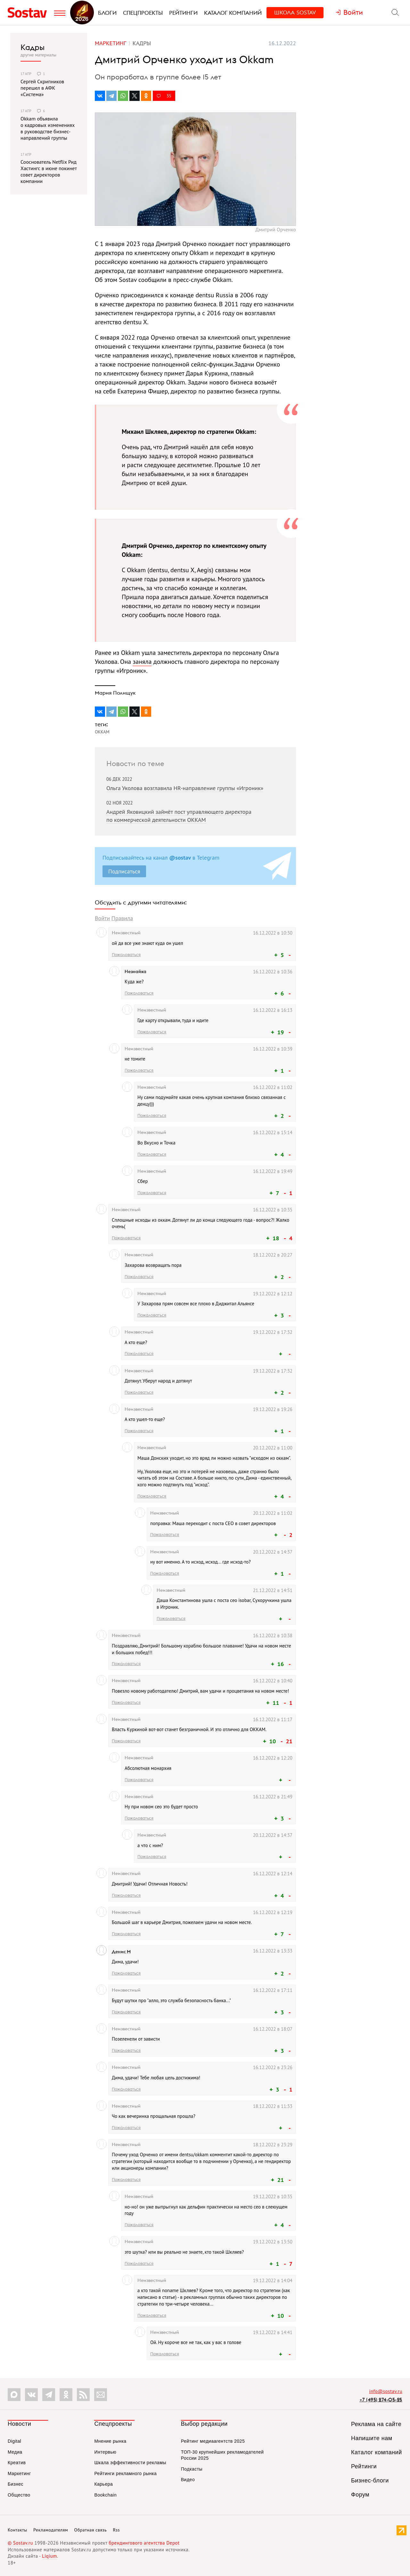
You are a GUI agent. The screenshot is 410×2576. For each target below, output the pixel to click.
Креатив (17, 2462)
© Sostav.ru (20, 2543)
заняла (142, 661)
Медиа (15, 2452)
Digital (14, 2441)
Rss (116, 2530)
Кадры (32, 47)
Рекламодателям (50, 2530)
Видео (188, 2479)
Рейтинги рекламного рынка (125, 2473)
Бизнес (15, 2484)
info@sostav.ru (385, 2391)
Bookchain (105, 2495)
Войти (102, 918)
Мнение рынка (110, 2441)
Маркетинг (19, 2473)
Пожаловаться (126, 954)
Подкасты (191, 2469)
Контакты (17, 2530)
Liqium (49, 2556)
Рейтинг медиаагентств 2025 (213, 2441)
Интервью (105, 2452)
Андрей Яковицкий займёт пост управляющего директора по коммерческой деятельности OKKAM (178, 815)
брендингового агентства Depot (144, 2543)
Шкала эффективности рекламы (130, 2462)
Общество (19, 2495)
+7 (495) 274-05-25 (380, 2400)
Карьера (103, 2484)
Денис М (121, 1951)
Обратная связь (90, 2530)
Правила (122, 918)
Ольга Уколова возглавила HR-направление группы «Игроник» (184, 788)
